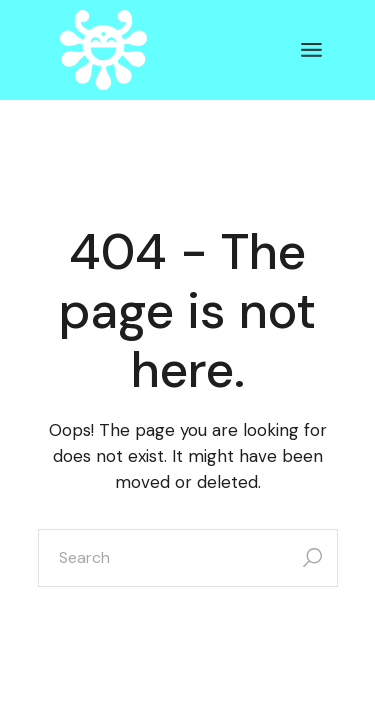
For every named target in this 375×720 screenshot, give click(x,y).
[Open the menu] (311, 50)
